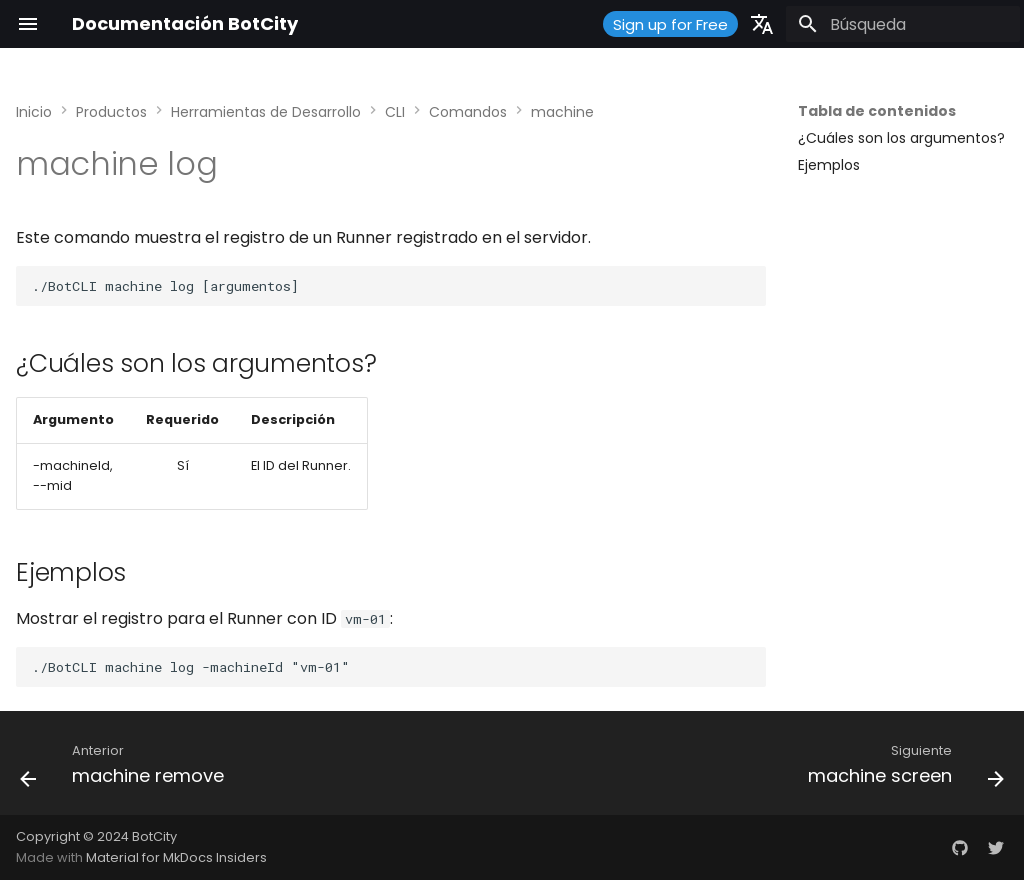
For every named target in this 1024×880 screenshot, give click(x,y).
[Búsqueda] (903, 24)
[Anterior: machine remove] (126, 769)
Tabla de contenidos (877, 111)
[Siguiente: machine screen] (901, 769)
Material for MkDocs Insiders (176, 857)
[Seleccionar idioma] (762, 24)
